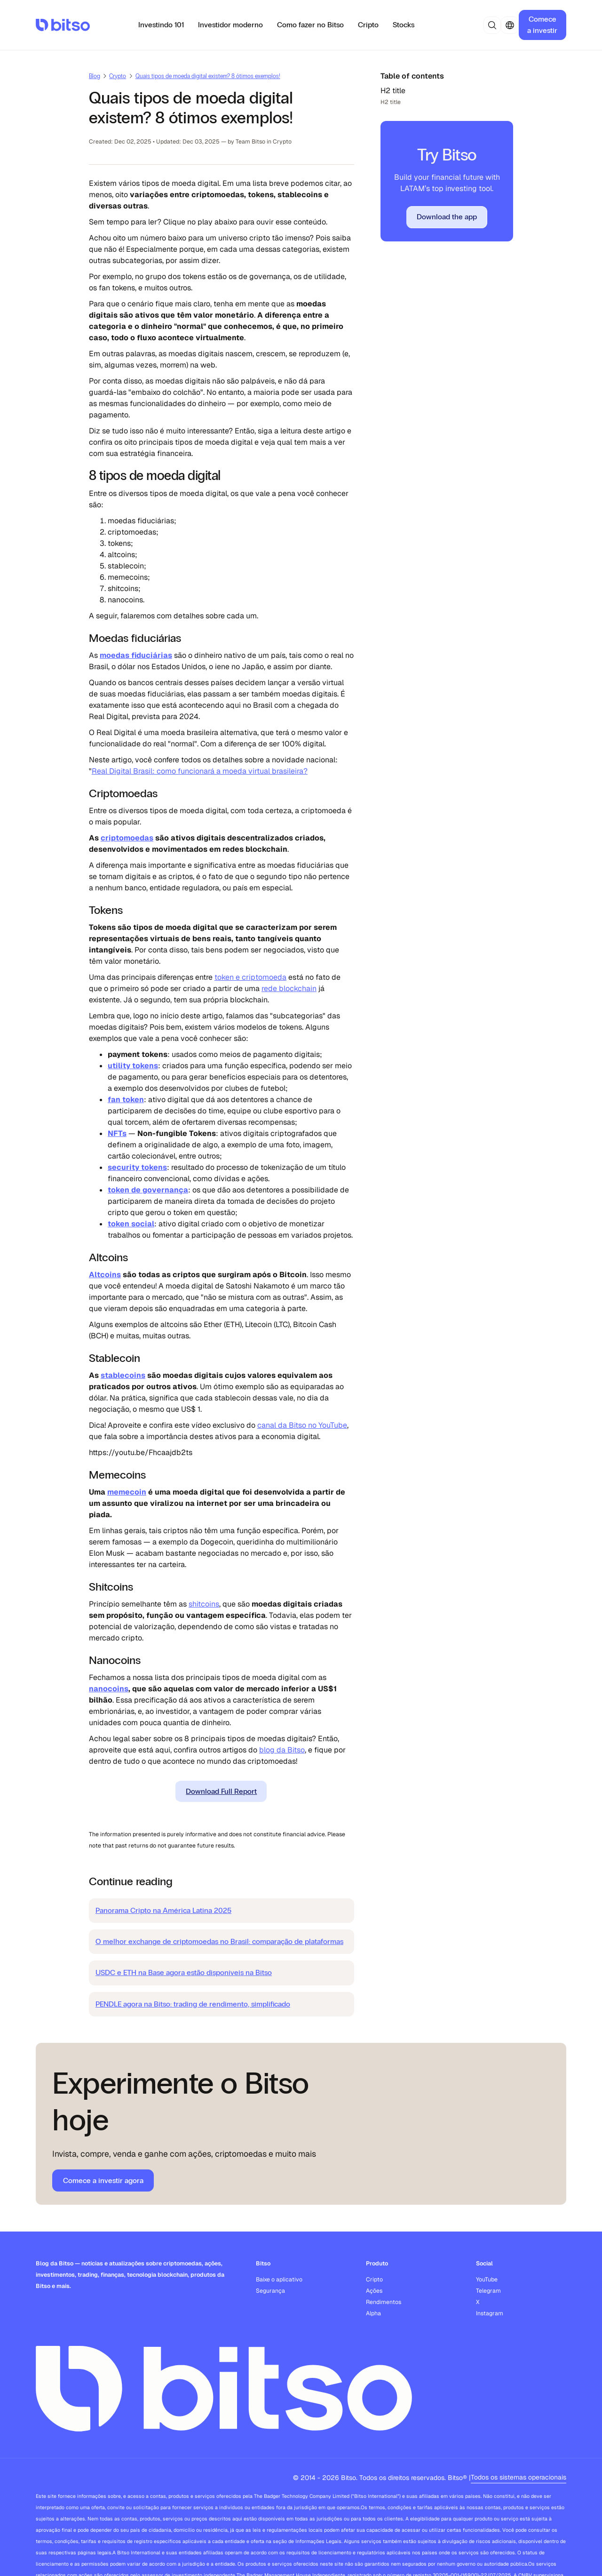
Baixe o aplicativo (279, 2279)
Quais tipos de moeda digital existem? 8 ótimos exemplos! (207, 76)
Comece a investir (542, 25)
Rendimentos (383, 2302)
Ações (374, 2291)
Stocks (403, 24)
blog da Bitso (282, 1750)
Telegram (488, 2291)
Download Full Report (221, 1791)
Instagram (489, 2313)
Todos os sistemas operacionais (518, 2477)
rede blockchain (289, 988)
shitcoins (204, 1604)
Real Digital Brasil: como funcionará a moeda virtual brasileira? (200, 771)
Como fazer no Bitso (310, 24)
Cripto (368, 24)
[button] (492, 25)
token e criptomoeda (250, 977)
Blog (94, 76)
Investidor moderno (230, 24)
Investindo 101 (161, 24)
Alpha (373, 2313)
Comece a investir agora (103, 2180)
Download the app (447, 216)
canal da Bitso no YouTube (302, 1425)
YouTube (487, 2279)
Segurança (270, 2291)
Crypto (117, 76)
